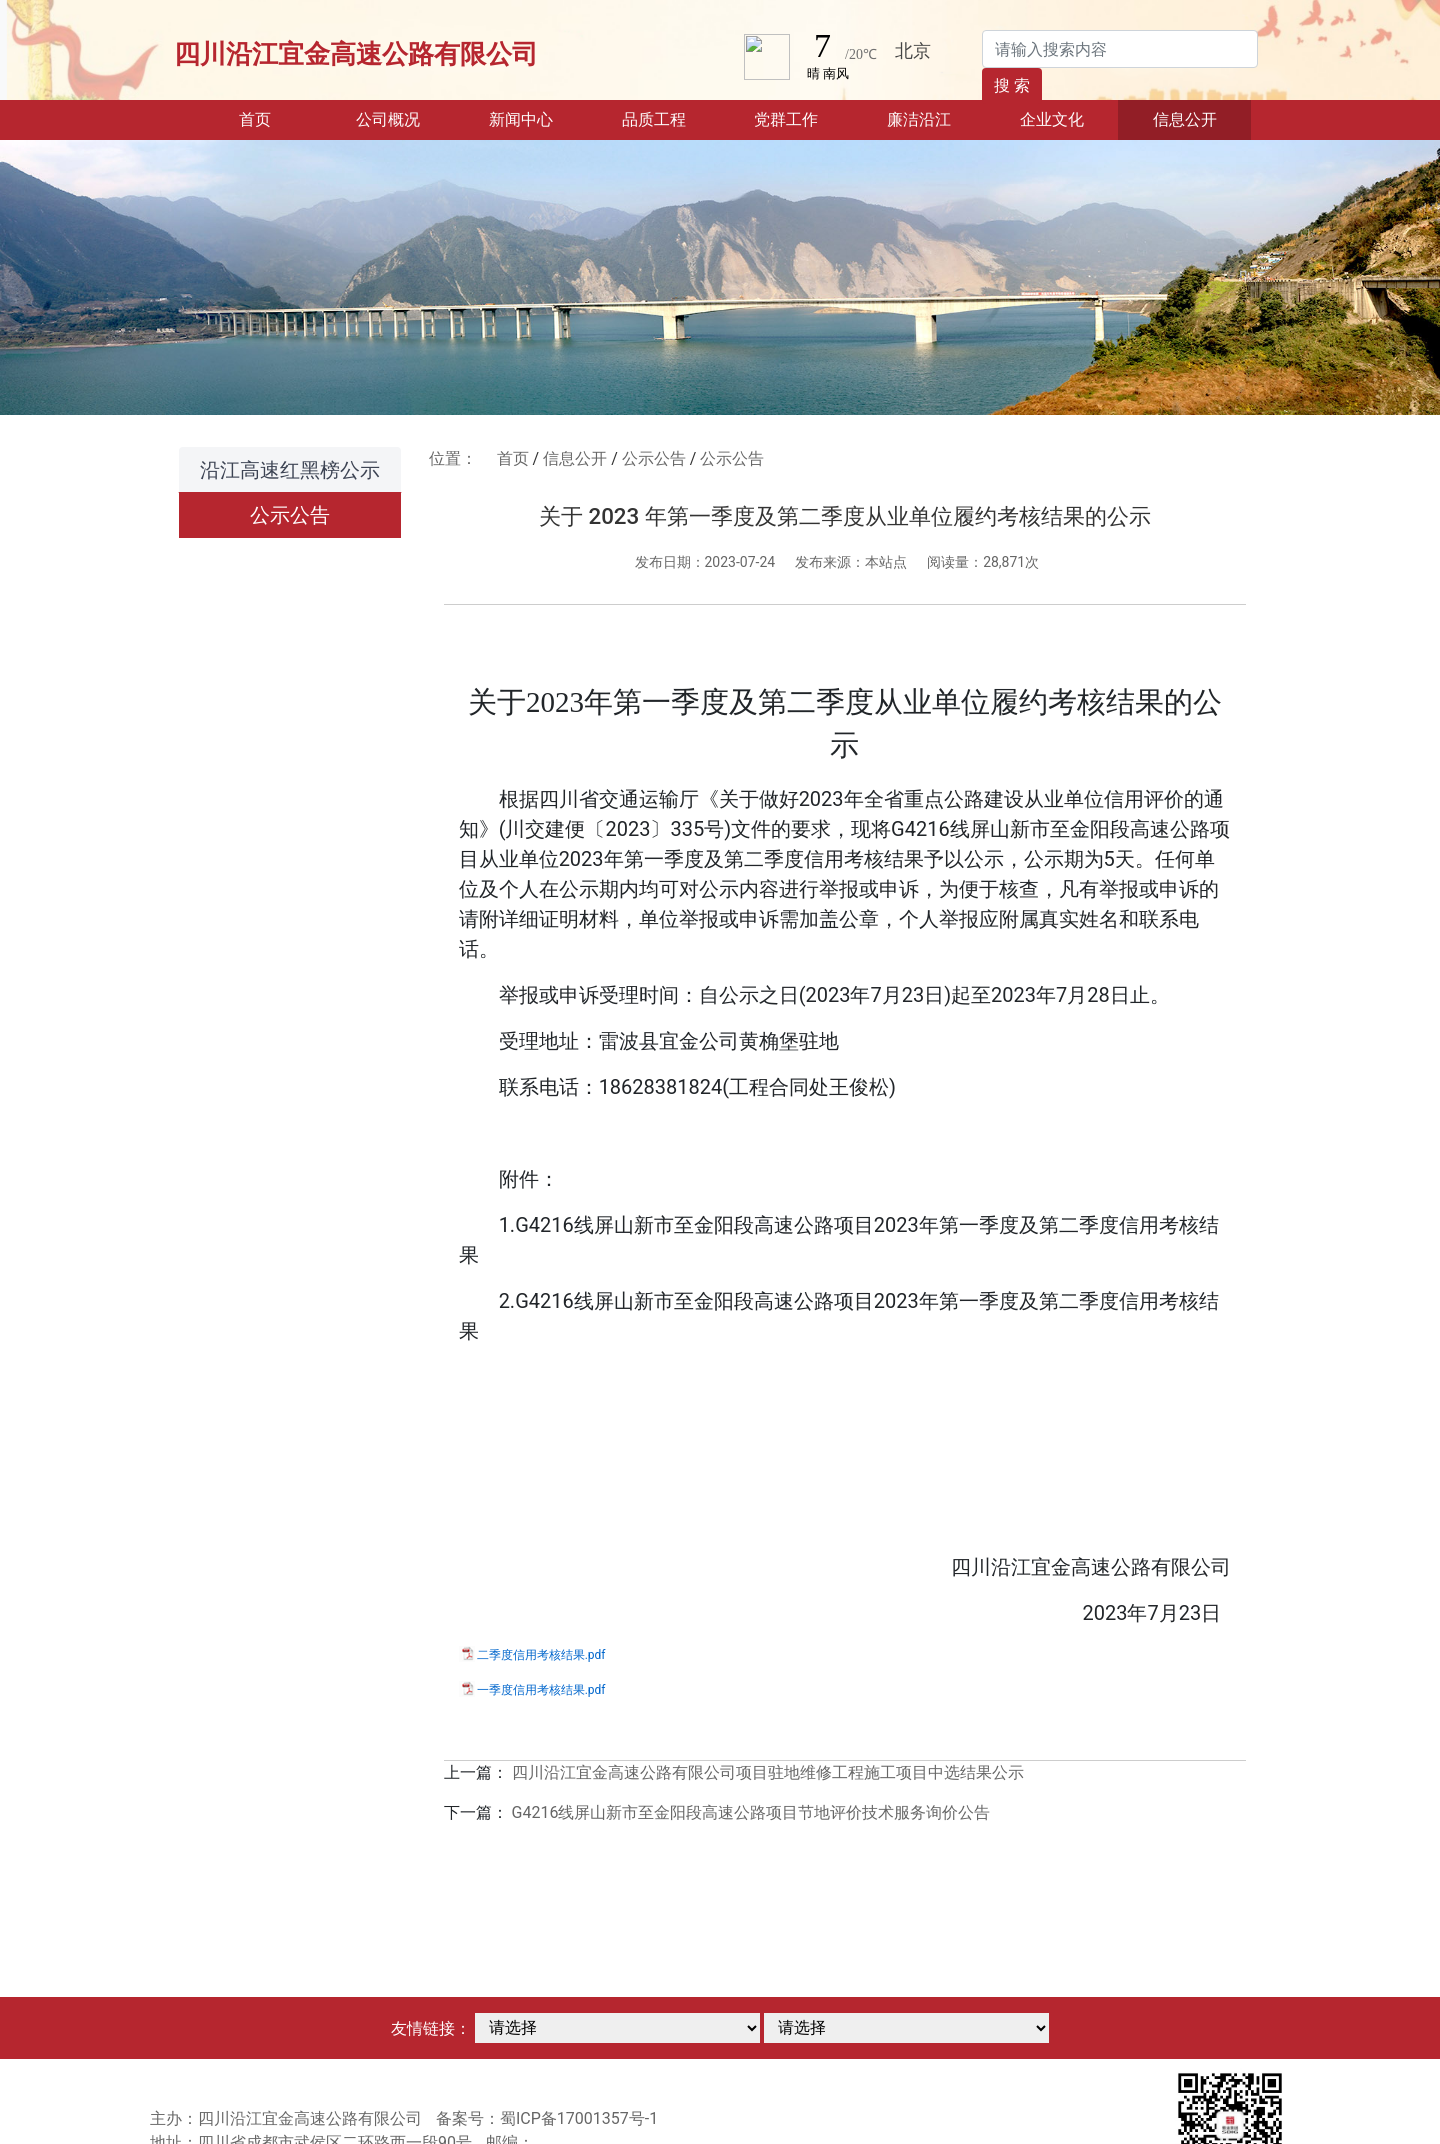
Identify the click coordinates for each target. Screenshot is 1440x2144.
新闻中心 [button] (521, 119)
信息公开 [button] (1185, 119)
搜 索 (1012, 85)
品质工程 (654, 119)
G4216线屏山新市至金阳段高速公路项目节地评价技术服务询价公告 (751, 1812)
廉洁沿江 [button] (919, 119)
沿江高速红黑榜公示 (290, 470)
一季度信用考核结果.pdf (541, 1690)
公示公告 (290, 515)
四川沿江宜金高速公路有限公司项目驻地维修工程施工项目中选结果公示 (768, 1772)
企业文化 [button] (1052, 119)
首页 (280, 118)
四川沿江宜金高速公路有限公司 (356, 54)
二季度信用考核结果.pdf (541, 1655)
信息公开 (575, 458)
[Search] (1120, 49)
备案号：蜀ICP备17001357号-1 (547, 2118)
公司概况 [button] (388, 119)
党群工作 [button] (786, 119)
